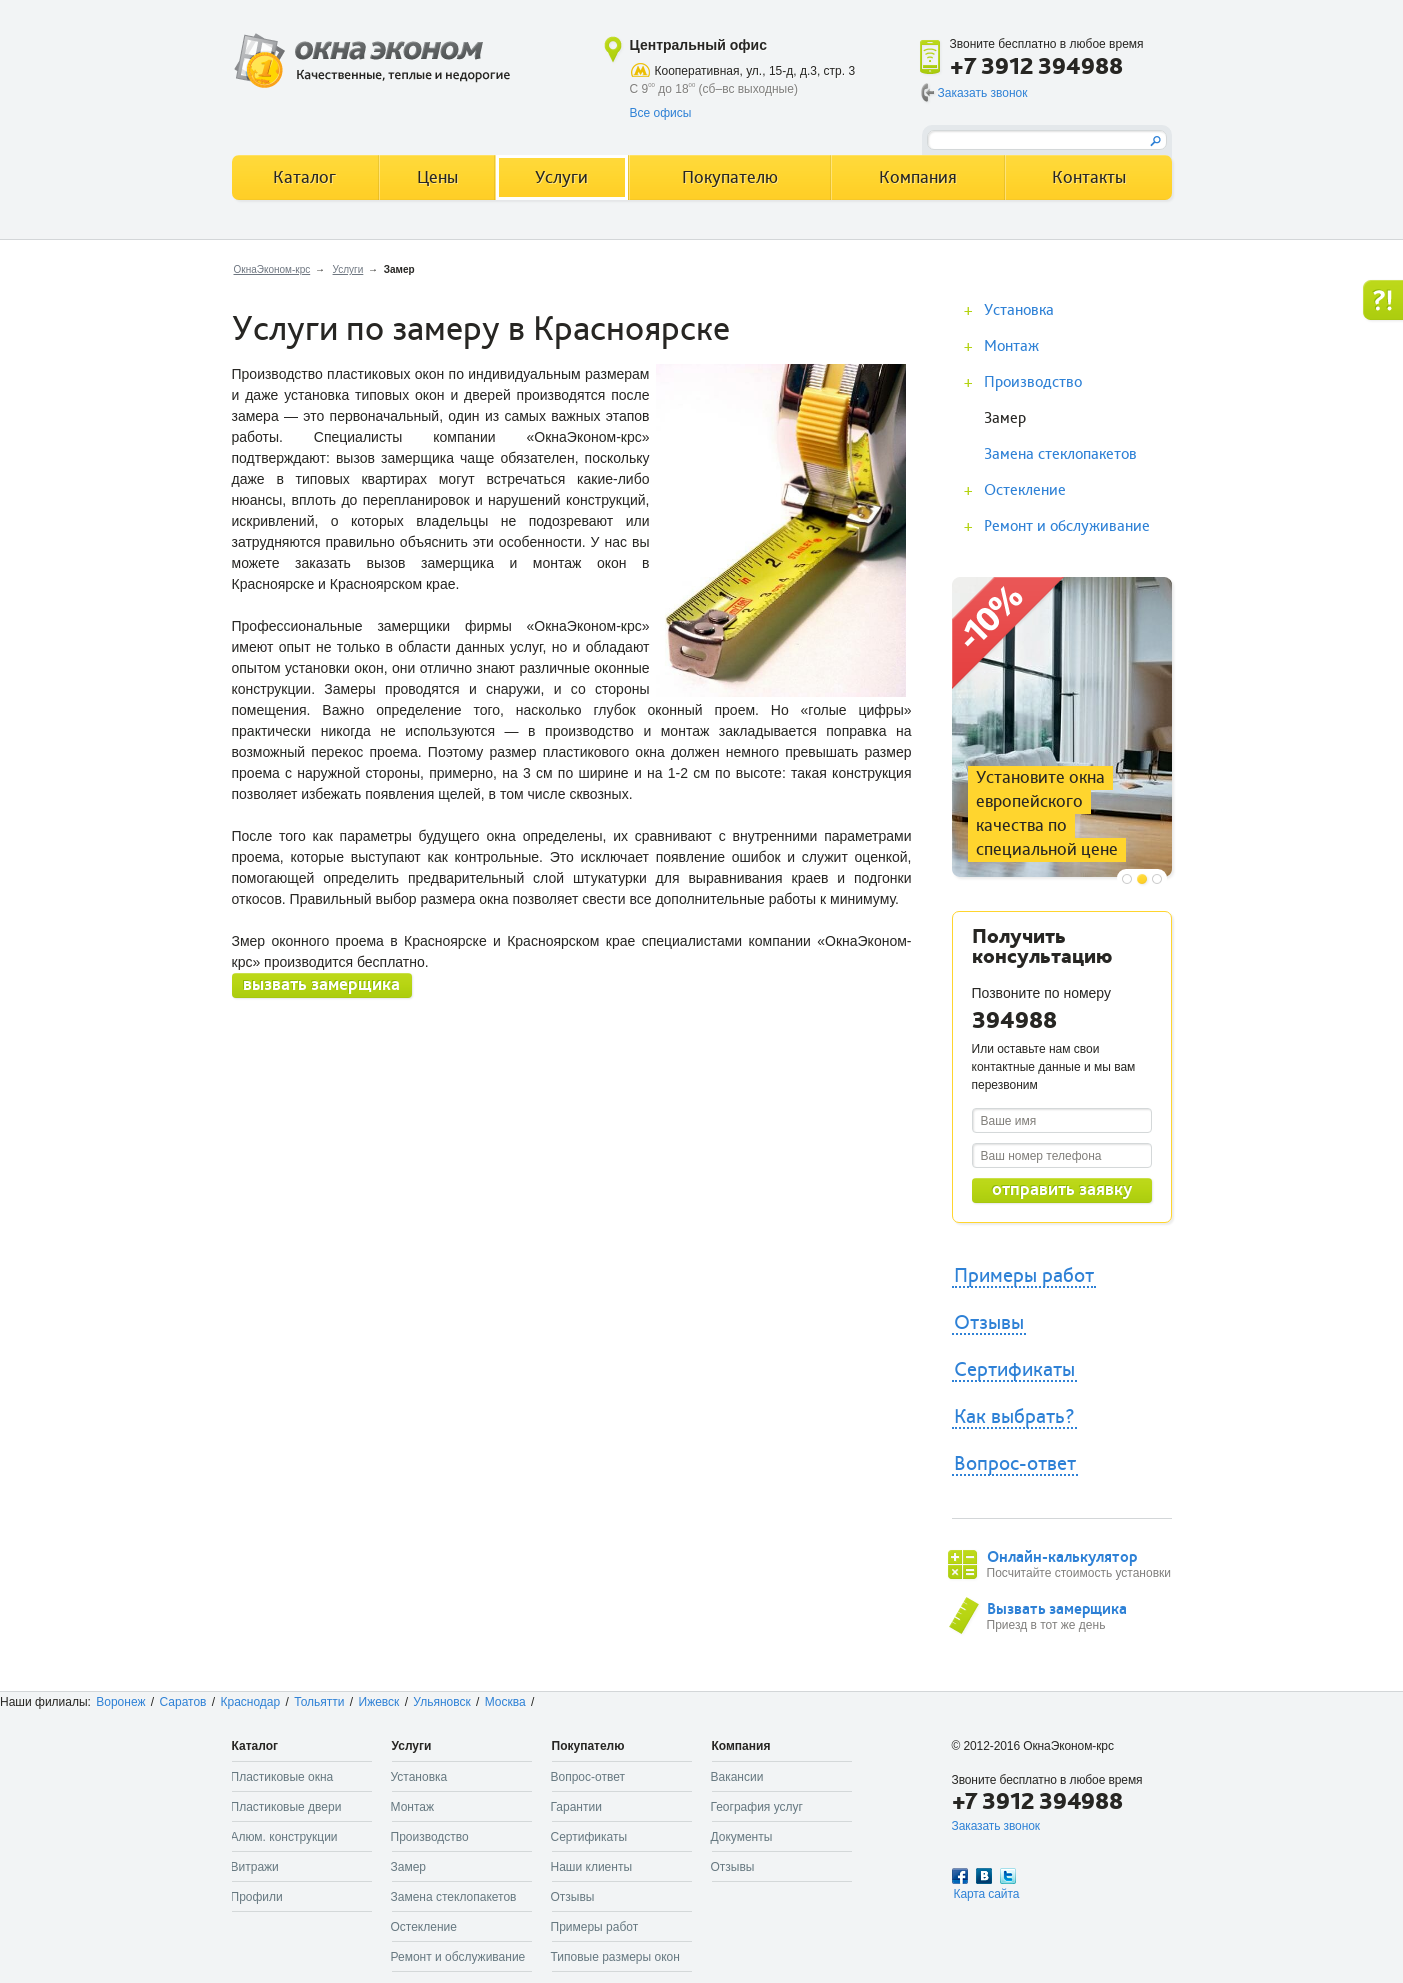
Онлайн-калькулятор (1062, 1557)
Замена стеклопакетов (1060, 454)
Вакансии (737, 1777)
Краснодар (250, 1702)
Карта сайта (987, 1894)
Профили (257, 1897)
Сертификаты (1014, 1370)
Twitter (1008, 1876)
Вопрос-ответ (1015, 1464)
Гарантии (576, 1807)
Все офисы (661, 113)
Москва (505, 1702)
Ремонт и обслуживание (1067, 526)
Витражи (255, 1867)
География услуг (757, 1807)
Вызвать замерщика (1057, 1609)
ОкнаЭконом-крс (272, 269)
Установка (1019, 310)
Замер (1005, 418)
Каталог (304, 177)
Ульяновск (441, 1702)
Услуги (348, 269)
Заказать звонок (983, 93)
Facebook (960, 1876)
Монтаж (1011, 346)
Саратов (183, 1702)
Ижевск (379, 1702)
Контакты (1089, 177)
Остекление (1025, 490)
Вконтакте (984, 1876)
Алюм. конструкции (284, 1837)
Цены (437, 177)
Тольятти (319, 1702)
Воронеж (120, 1702)
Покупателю (730, 177)
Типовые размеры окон (615, 1957)
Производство (1033, 382)
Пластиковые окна (282, 1777)
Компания (918, 177)
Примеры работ (1024, 1276)
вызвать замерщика (321, 984)
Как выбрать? (1014, 1417)
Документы (742, 1837)
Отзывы (989, 1323)
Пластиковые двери (286, 1807)
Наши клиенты (592, 1867)
